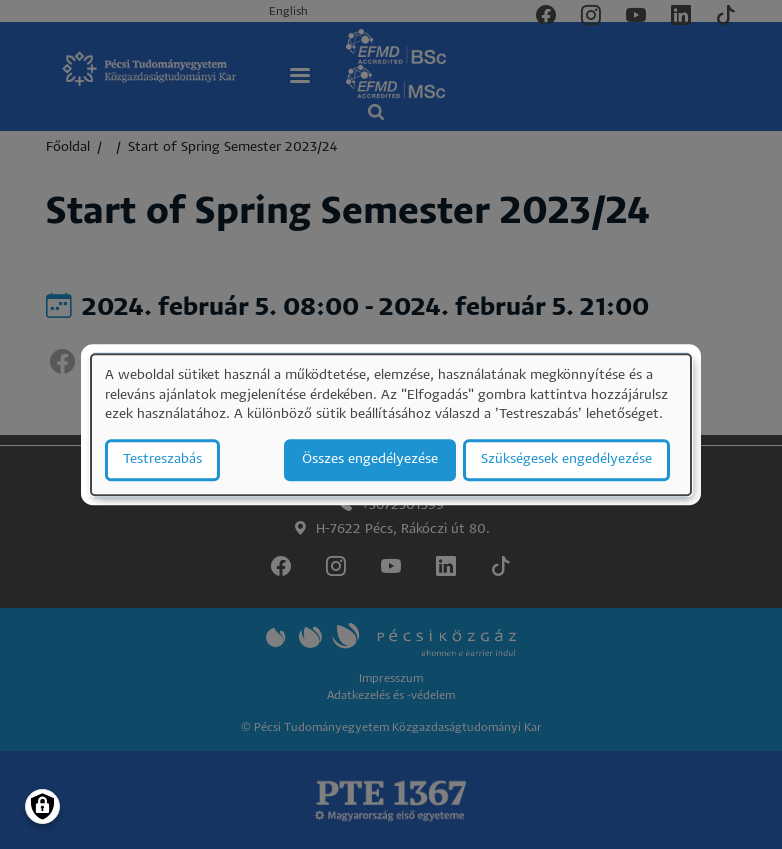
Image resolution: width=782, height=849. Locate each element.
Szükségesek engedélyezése (566, 459)
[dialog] (391, 424)
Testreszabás (162, 459)
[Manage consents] (42, 806)
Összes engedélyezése (370, 459)
